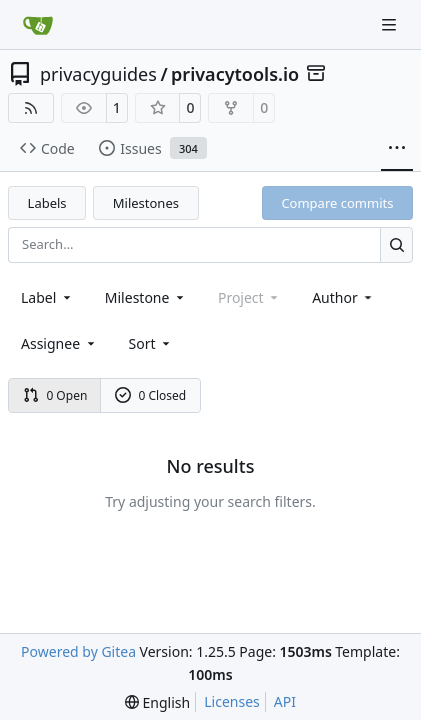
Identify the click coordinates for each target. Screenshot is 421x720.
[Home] (38, 25)
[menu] (151, 343)
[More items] (397, 149)
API (285, 701)
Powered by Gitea (78, 651)
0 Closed (151, 395)
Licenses (232, 701)
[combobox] (47, 297)
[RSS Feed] (31, 108)
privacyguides (98, 74)
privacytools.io (235, 74)
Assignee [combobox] (59, 343)
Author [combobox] (343, 297)
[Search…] (396, 244)
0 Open (55, 395)
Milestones (146, 203)
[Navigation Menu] (391, 24)
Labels (47, 203)
